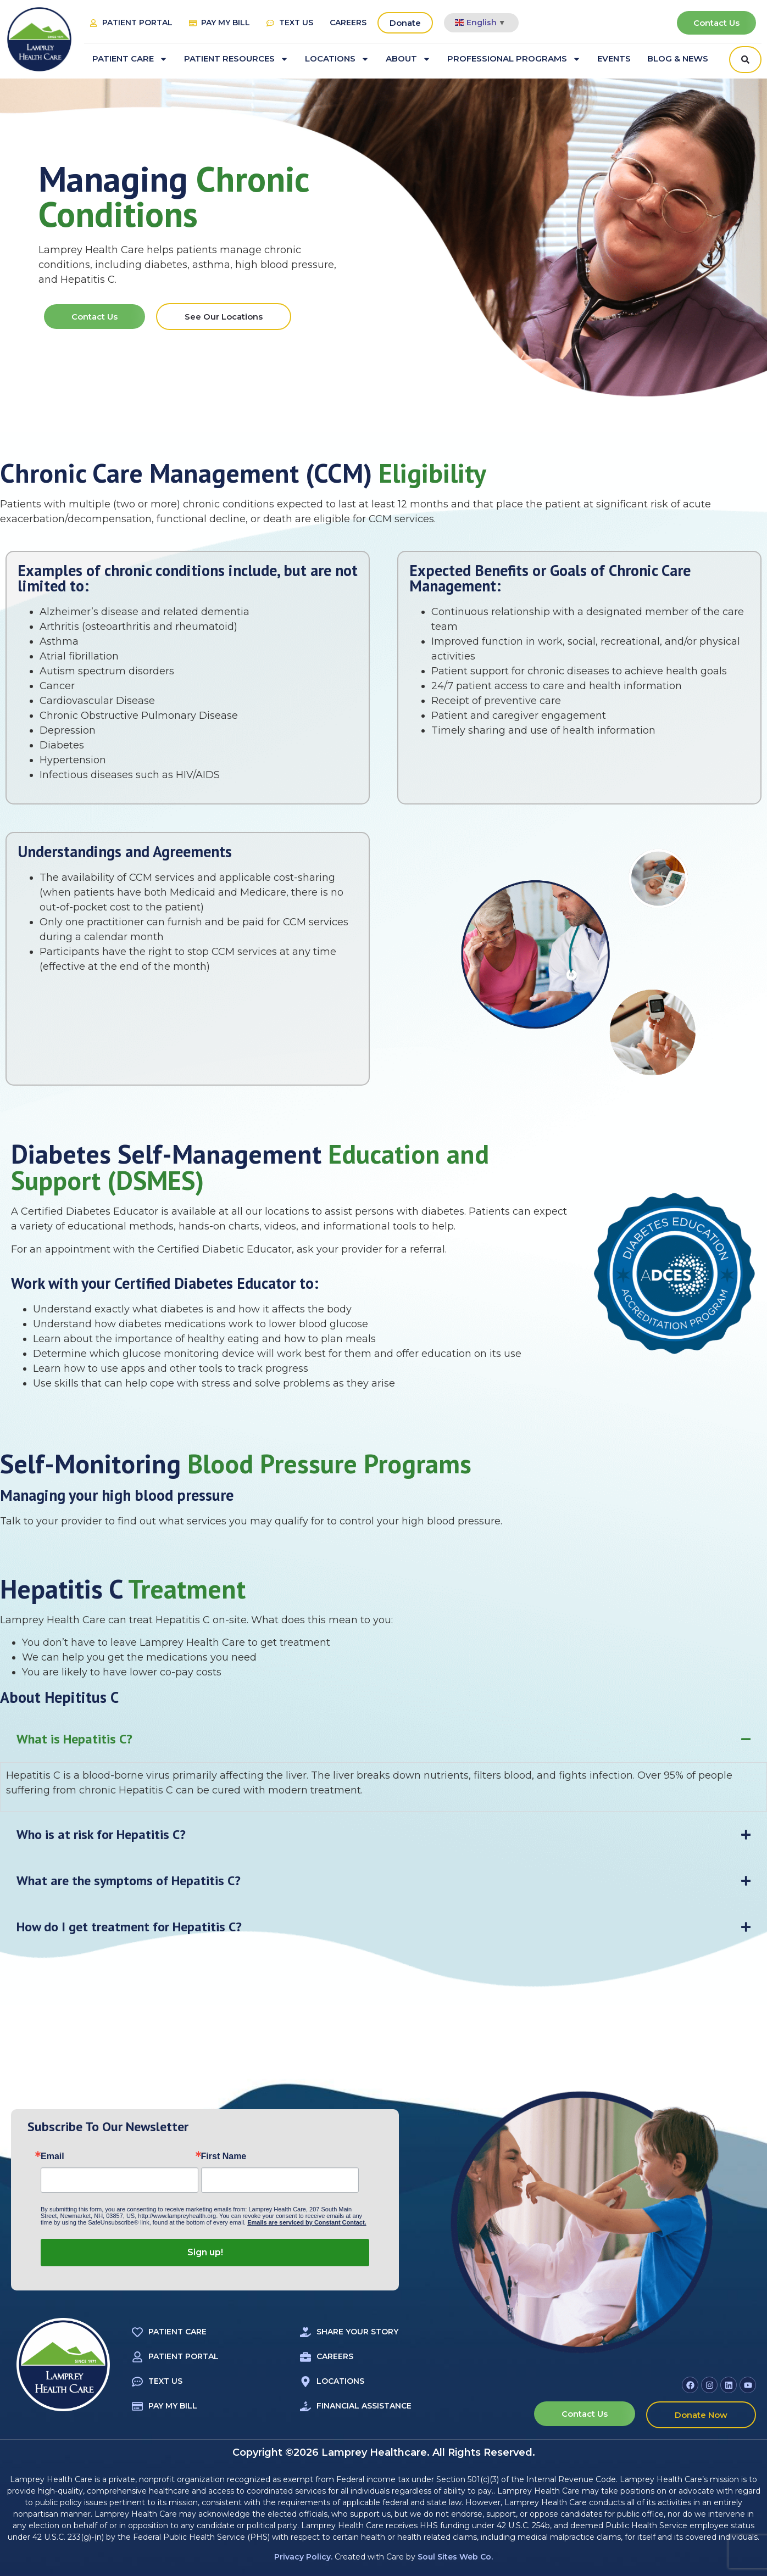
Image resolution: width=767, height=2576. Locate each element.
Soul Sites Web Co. (455, 2557)
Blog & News (677, 58)
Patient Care (130, 59)
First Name (224, 2156)
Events (614, 58)
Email (52, 2156)
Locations (337, 59)
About (408, 59)
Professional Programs (514, 59)
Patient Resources (236, 59)
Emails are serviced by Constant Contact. (306, 2222)
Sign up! (205, 2252)
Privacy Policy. (303, 2557)
